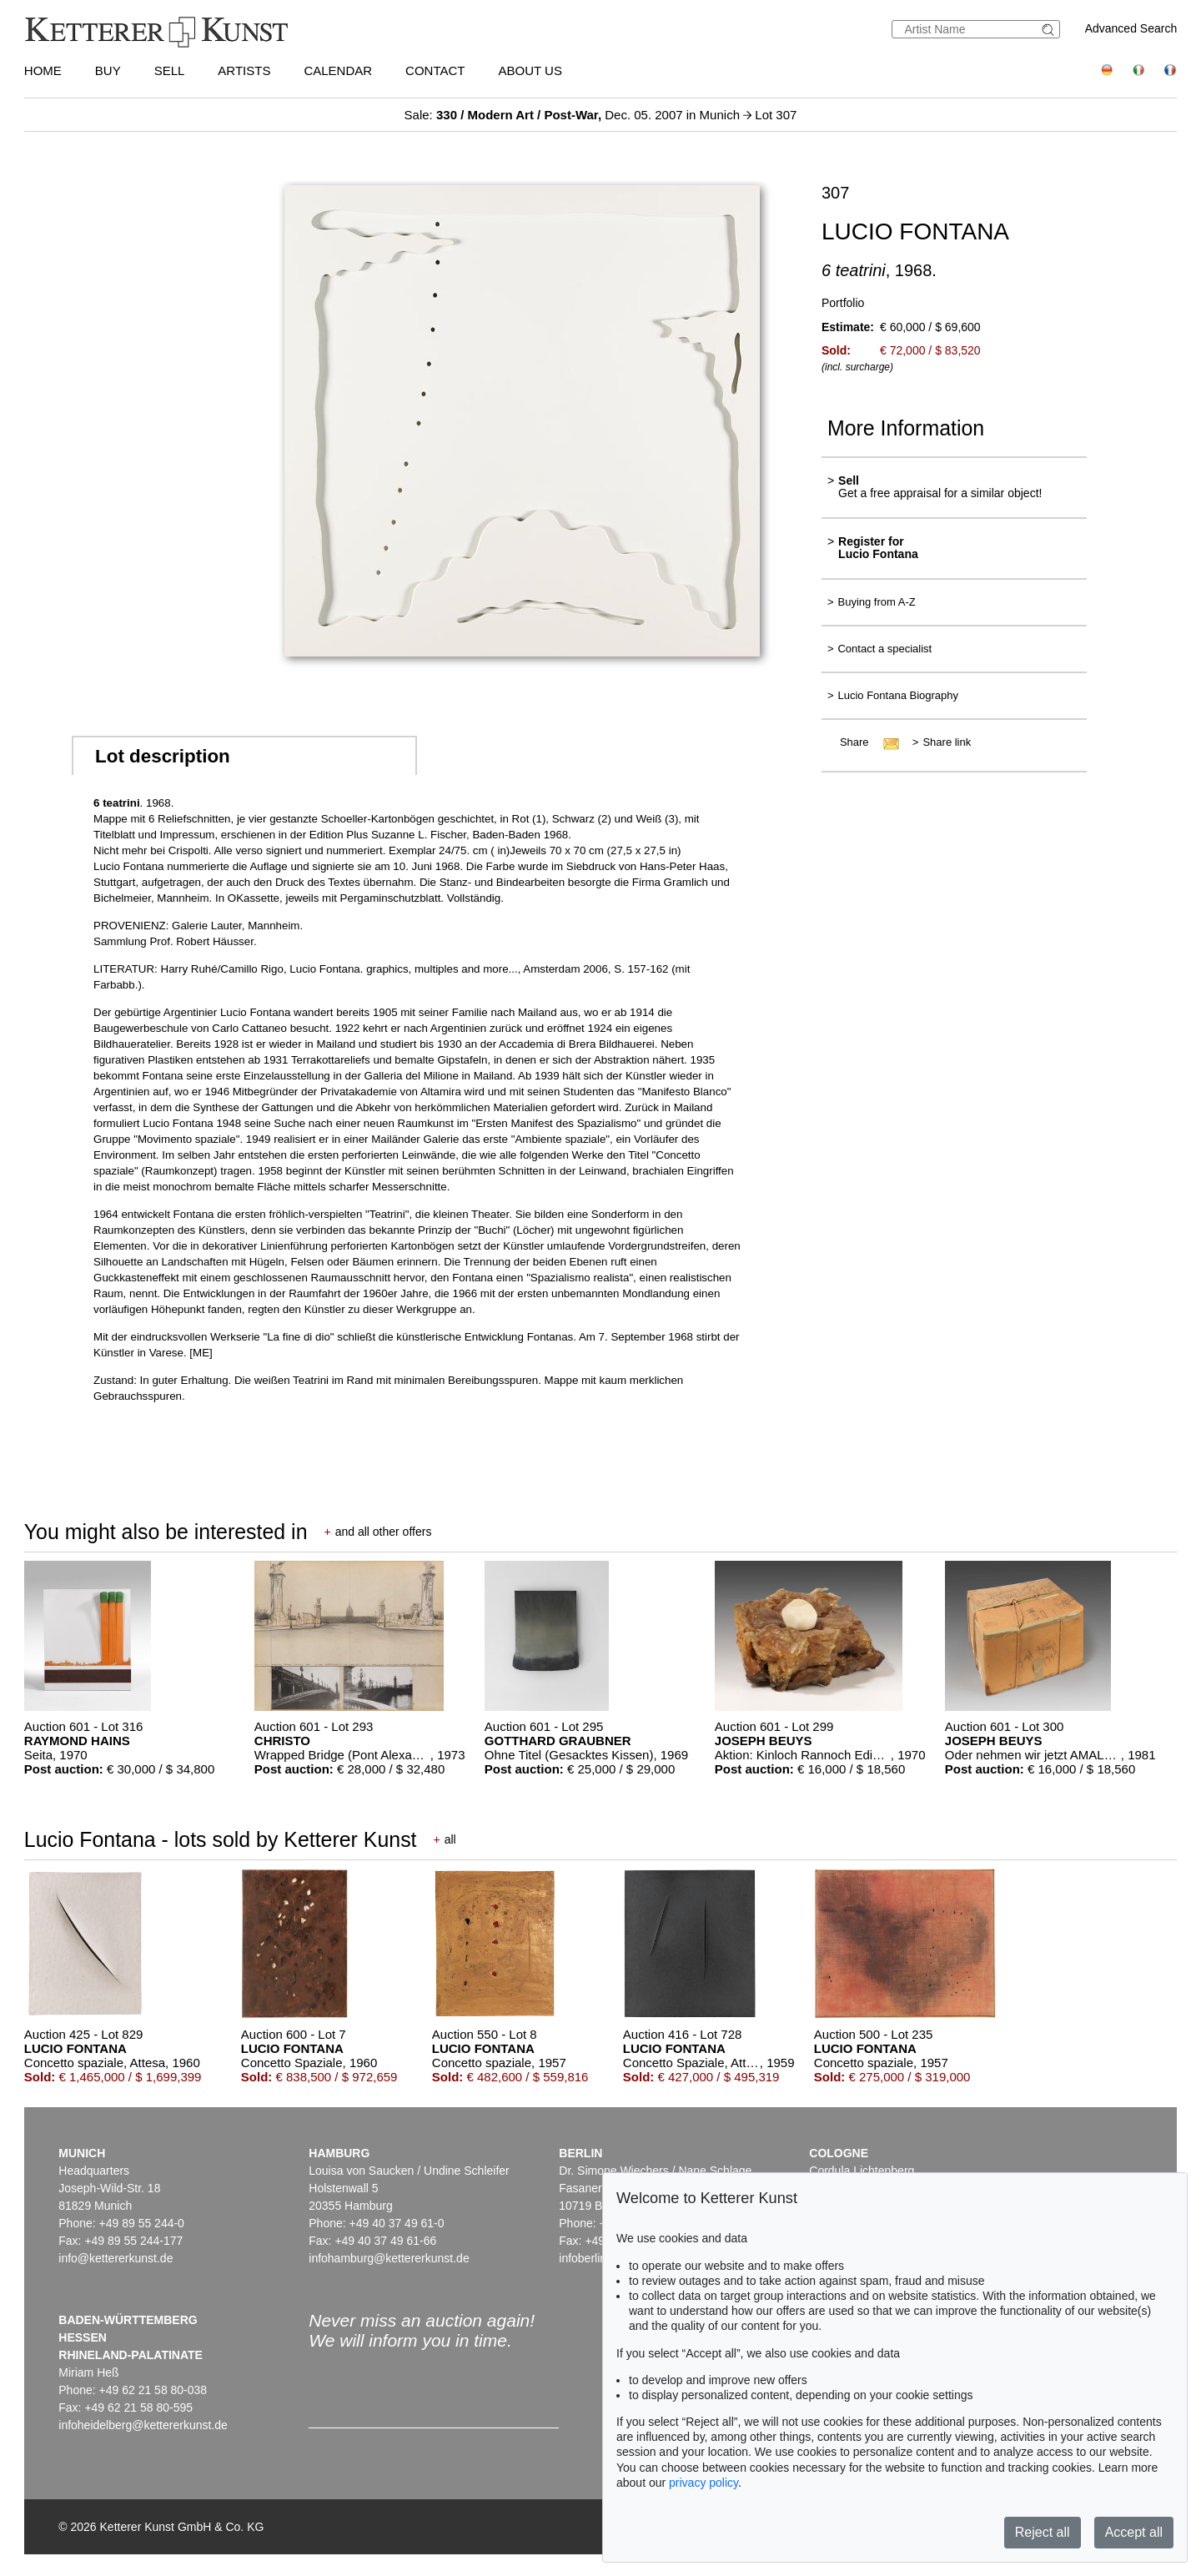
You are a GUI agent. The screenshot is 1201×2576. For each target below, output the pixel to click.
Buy (108, 70)
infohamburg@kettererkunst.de (389, 2258)
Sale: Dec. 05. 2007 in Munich (574, 115)
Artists (244, 70)
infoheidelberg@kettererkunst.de (143, 2425)
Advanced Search (1131, 28)
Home (43, 70)
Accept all (1134, 2532)
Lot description (162, 756)
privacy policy (703, 2482)
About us (530, 70)
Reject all (1042, 2532)
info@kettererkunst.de (115, 2258)
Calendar (338, 70)
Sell (169, 70)
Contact (435, 70)
